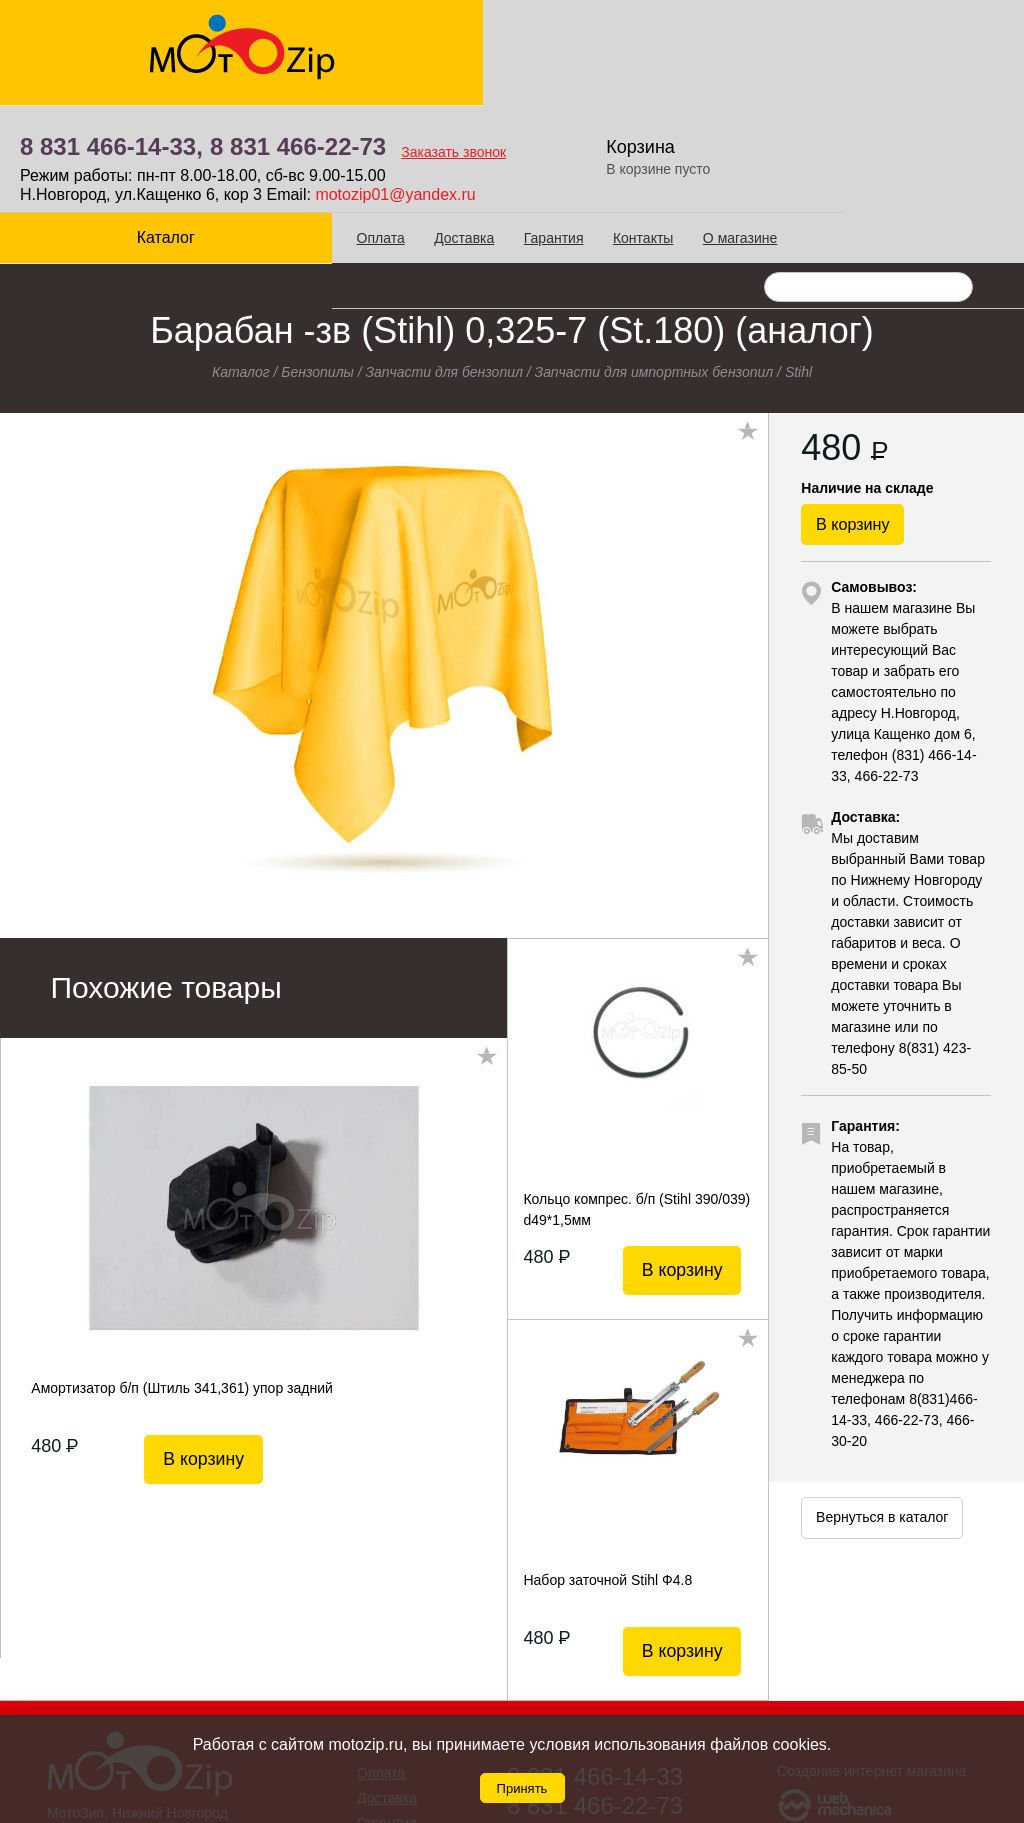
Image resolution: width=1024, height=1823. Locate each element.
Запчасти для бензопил (444, 249)
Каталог (128, 130)
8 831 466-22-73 (554, 40)
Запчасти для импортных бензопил (654, 249)
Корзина (898, 40)
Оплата (305, 131)
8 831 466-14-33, (367, 40)
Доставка (389, 131)
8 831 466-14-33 (595, 1653)
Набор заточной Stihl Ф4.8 (607, 1457)
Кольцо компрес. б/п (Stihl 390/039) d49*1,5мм (636, 1086)
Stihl (798, 249)
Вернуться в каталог (882, 1422)
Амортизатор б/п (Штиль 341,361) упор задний (181, 1265)
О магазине (664, 131)
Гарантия (478, 131)
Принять (522, 1788)
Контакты (567, 131)
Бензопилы (317, 249)
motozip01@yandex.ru (651, 88)
